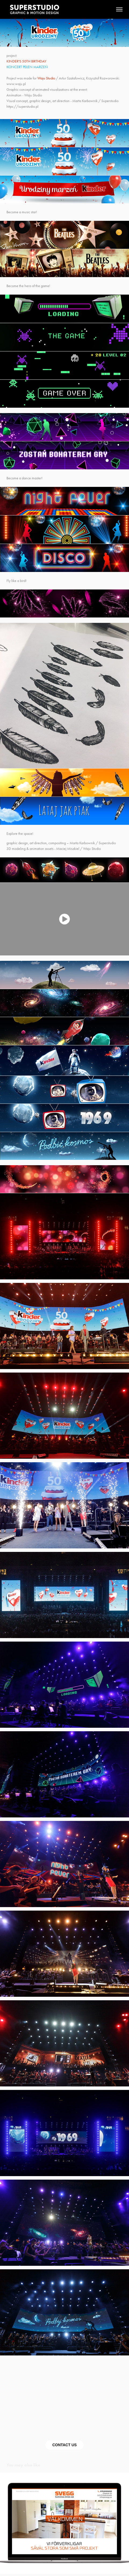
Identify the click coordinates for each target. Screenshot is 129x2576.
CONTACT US (64, 2445)
